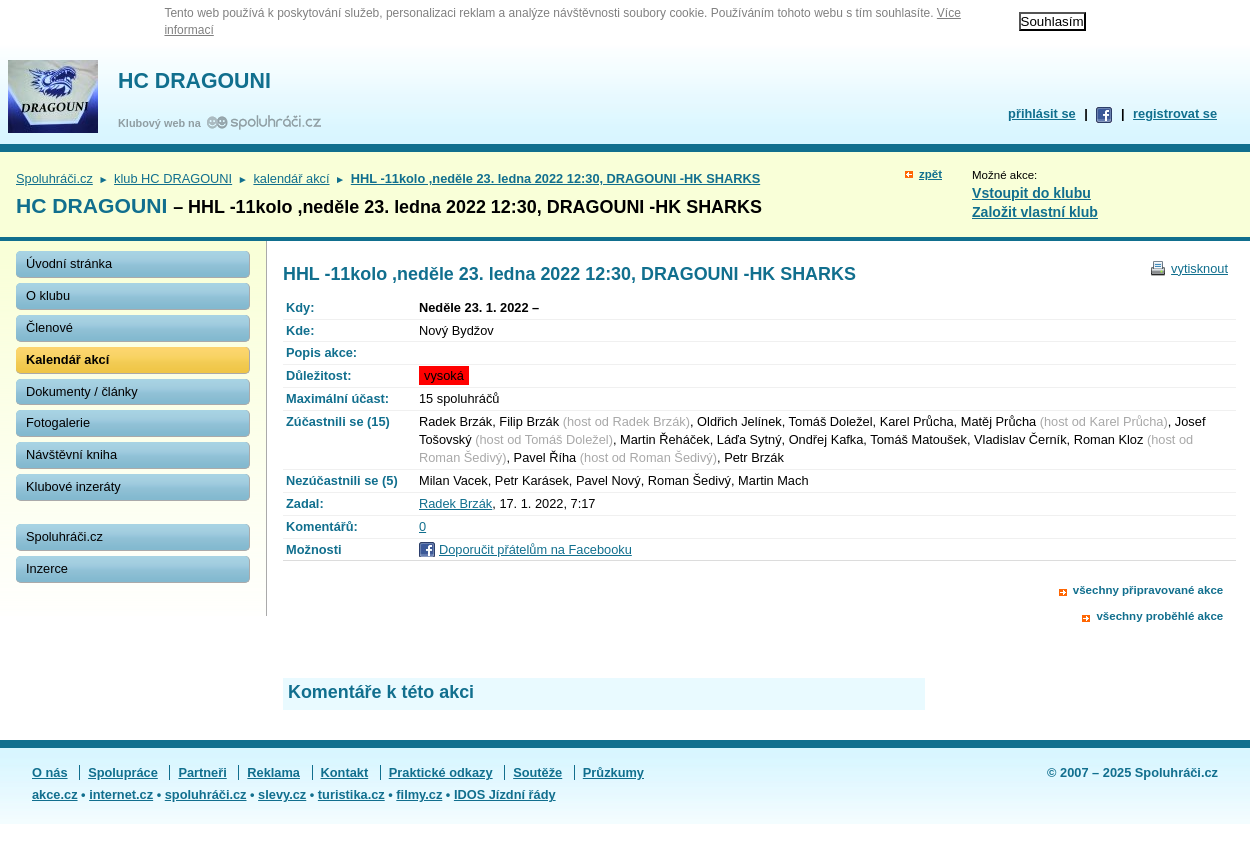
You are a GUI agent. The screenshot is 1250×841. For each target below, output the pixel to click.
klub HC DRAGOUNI (173, 178)
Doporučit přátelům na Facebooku (535, 549)
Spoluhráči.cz (54, 178)
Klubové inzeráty (73, 486)
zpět (930, 174)
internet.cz (121, 794)
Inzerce (47, 568)
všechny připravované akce (1148, 590)
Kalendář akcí (67, 359)
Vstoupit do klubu (1031, 193)
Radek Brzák (455, 503)
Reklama (273, 772)
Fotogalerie (58, 422)
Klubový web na (162, 123)
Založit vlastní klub (1035, 212)
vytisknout (1199, 268)
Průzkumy (613, 772)
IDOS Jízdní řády (505, 794)
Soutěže (537, 772)
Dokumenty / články (82, 391)
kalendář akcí (291, 178)
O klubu (48, 295)
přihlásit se (1042, 113)
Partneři (202, 772)
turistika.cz (351, 794)
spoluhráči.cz (206, 794)
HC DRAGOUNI (194, 81)
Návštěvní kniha (71, 454)
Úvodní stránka (69, 263)
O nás (50, 772)
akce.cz (55, 794)
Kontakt (345, 772)
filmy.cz (419, 794)
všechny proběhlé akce (1159, 616)
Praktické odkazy (441, 772)
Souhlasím (1052, 21)
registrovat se (1175, 113)
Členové (49, 327)
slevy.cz (282, 794)
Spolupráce (123, 772)
